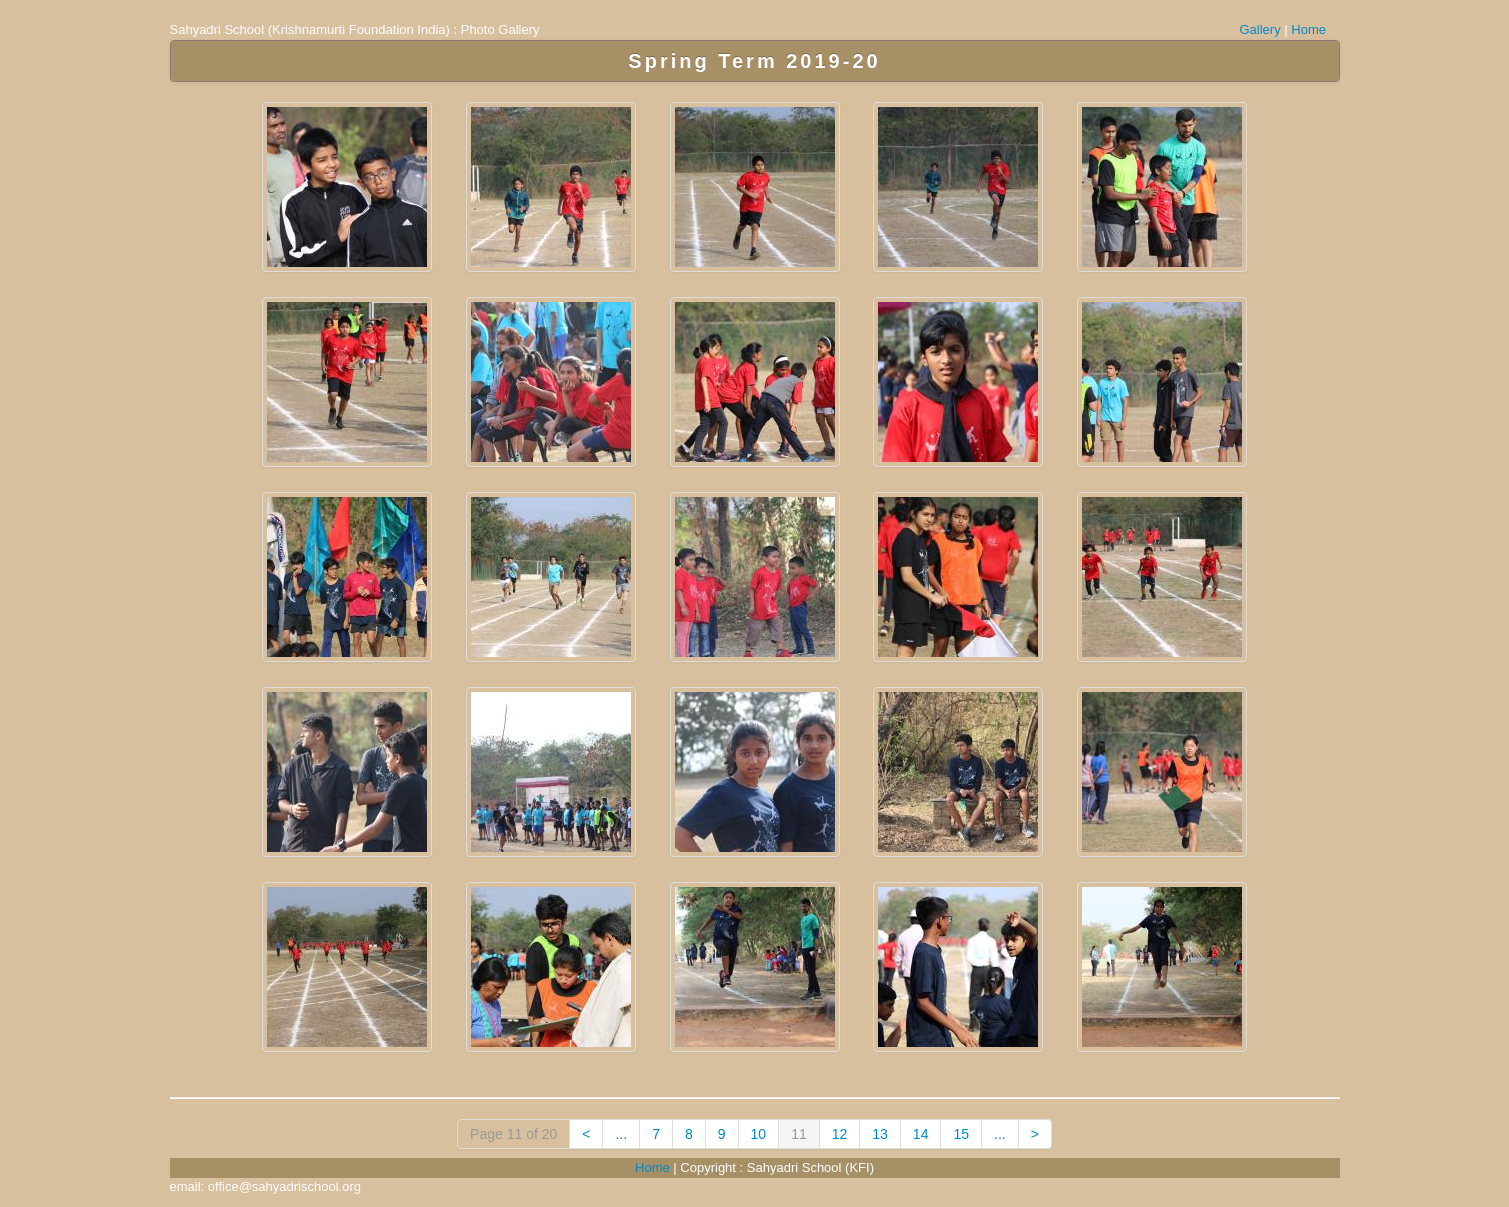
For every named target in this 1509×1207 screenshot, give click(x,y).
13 (880, 1134)
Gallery (1260, 29)
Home (1308, 29)
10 (759, 1134)
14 (921, 1134)
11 (799, 1134)
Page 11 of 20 (513, 1134)
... (621, 1134)
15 (961, 1134)
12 (840, 1134)
